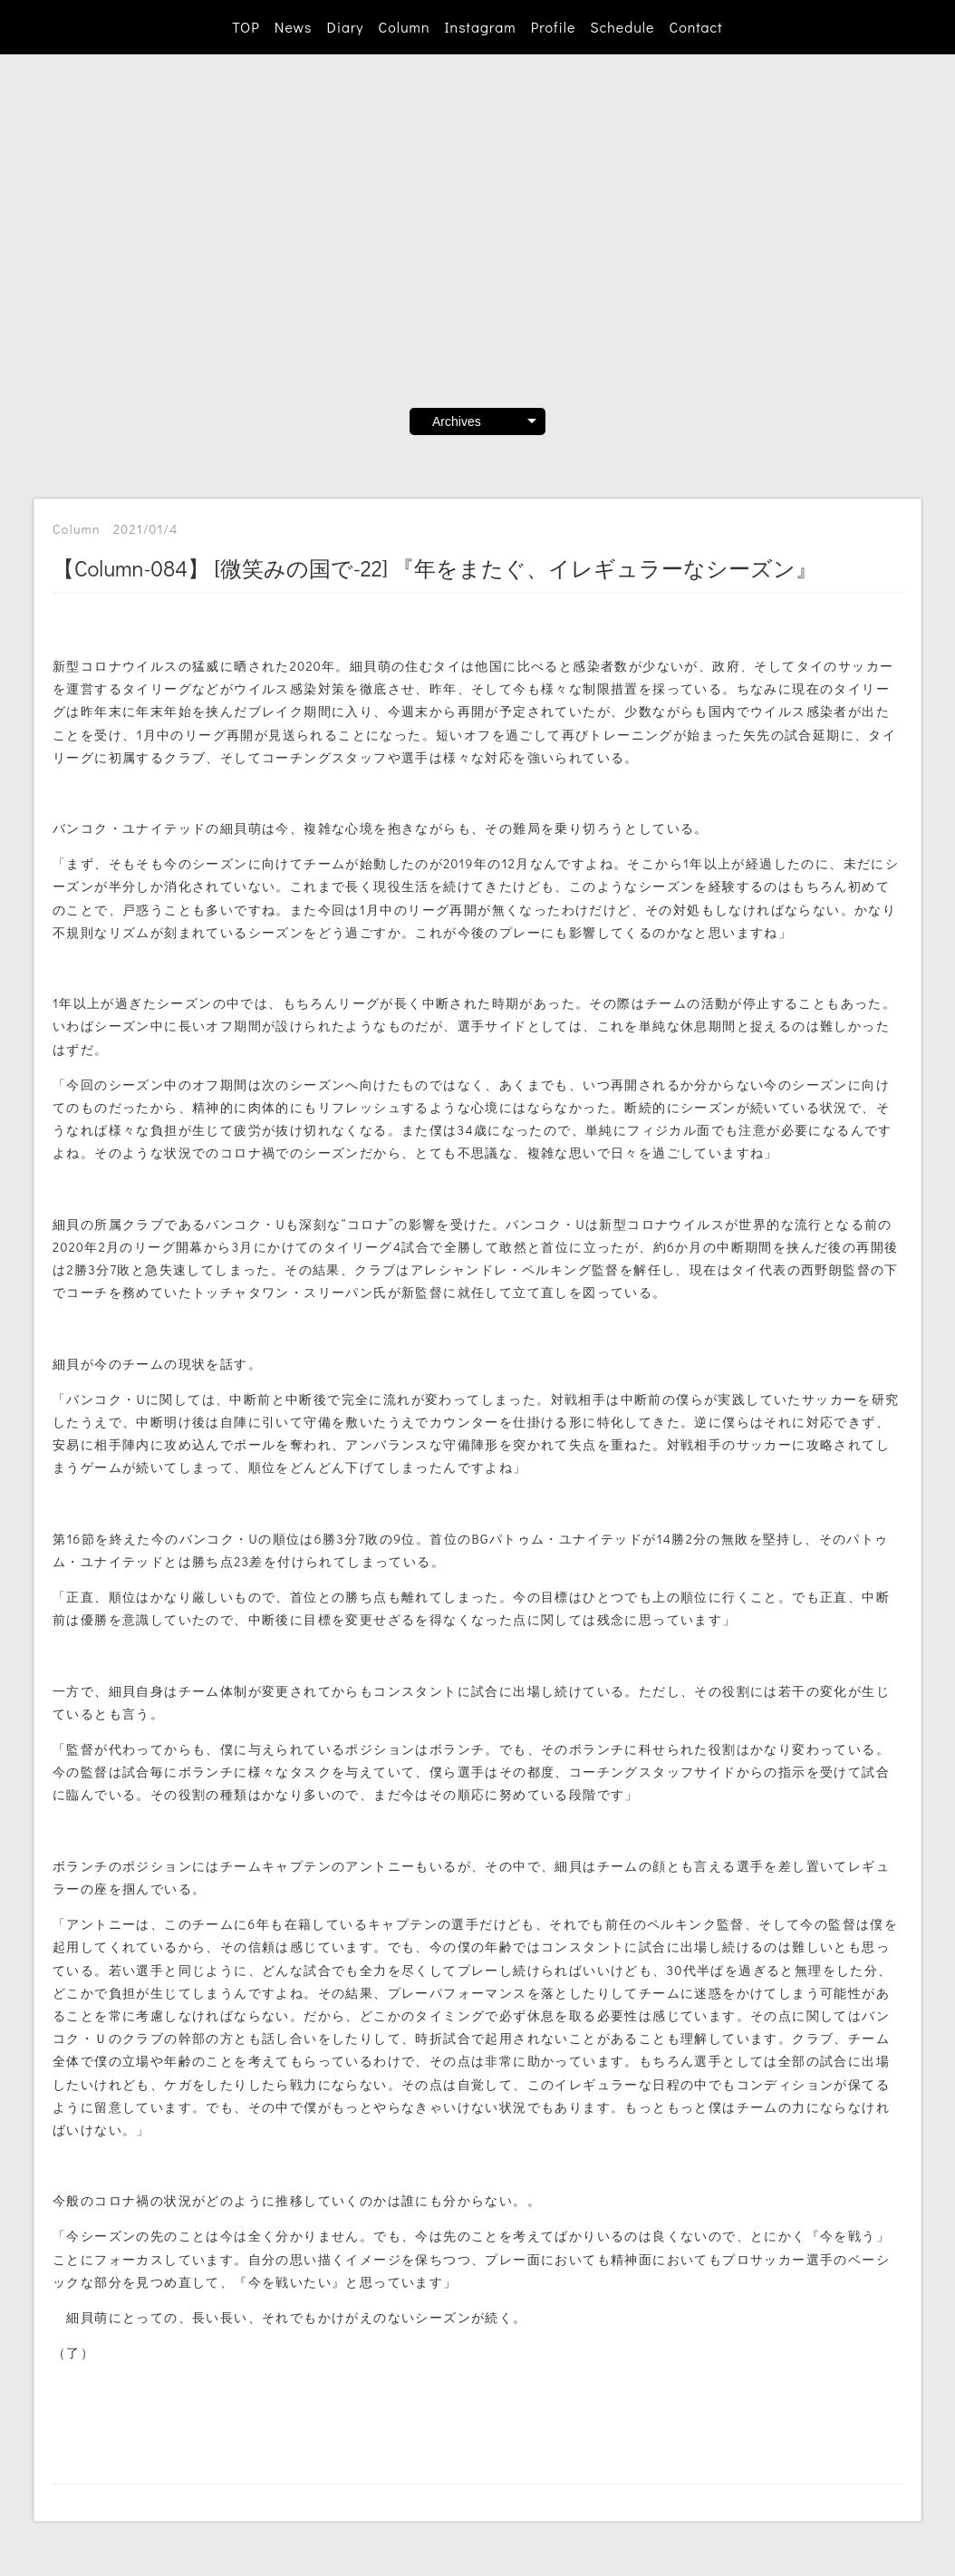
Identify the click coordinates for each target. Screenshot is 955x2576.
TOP (245, 26)
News (294, 26)
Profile (553, 26)
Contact (695, 26)
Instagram (480, 26)
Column (404, 26)
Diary (344, 26)
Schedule (622, 26)
